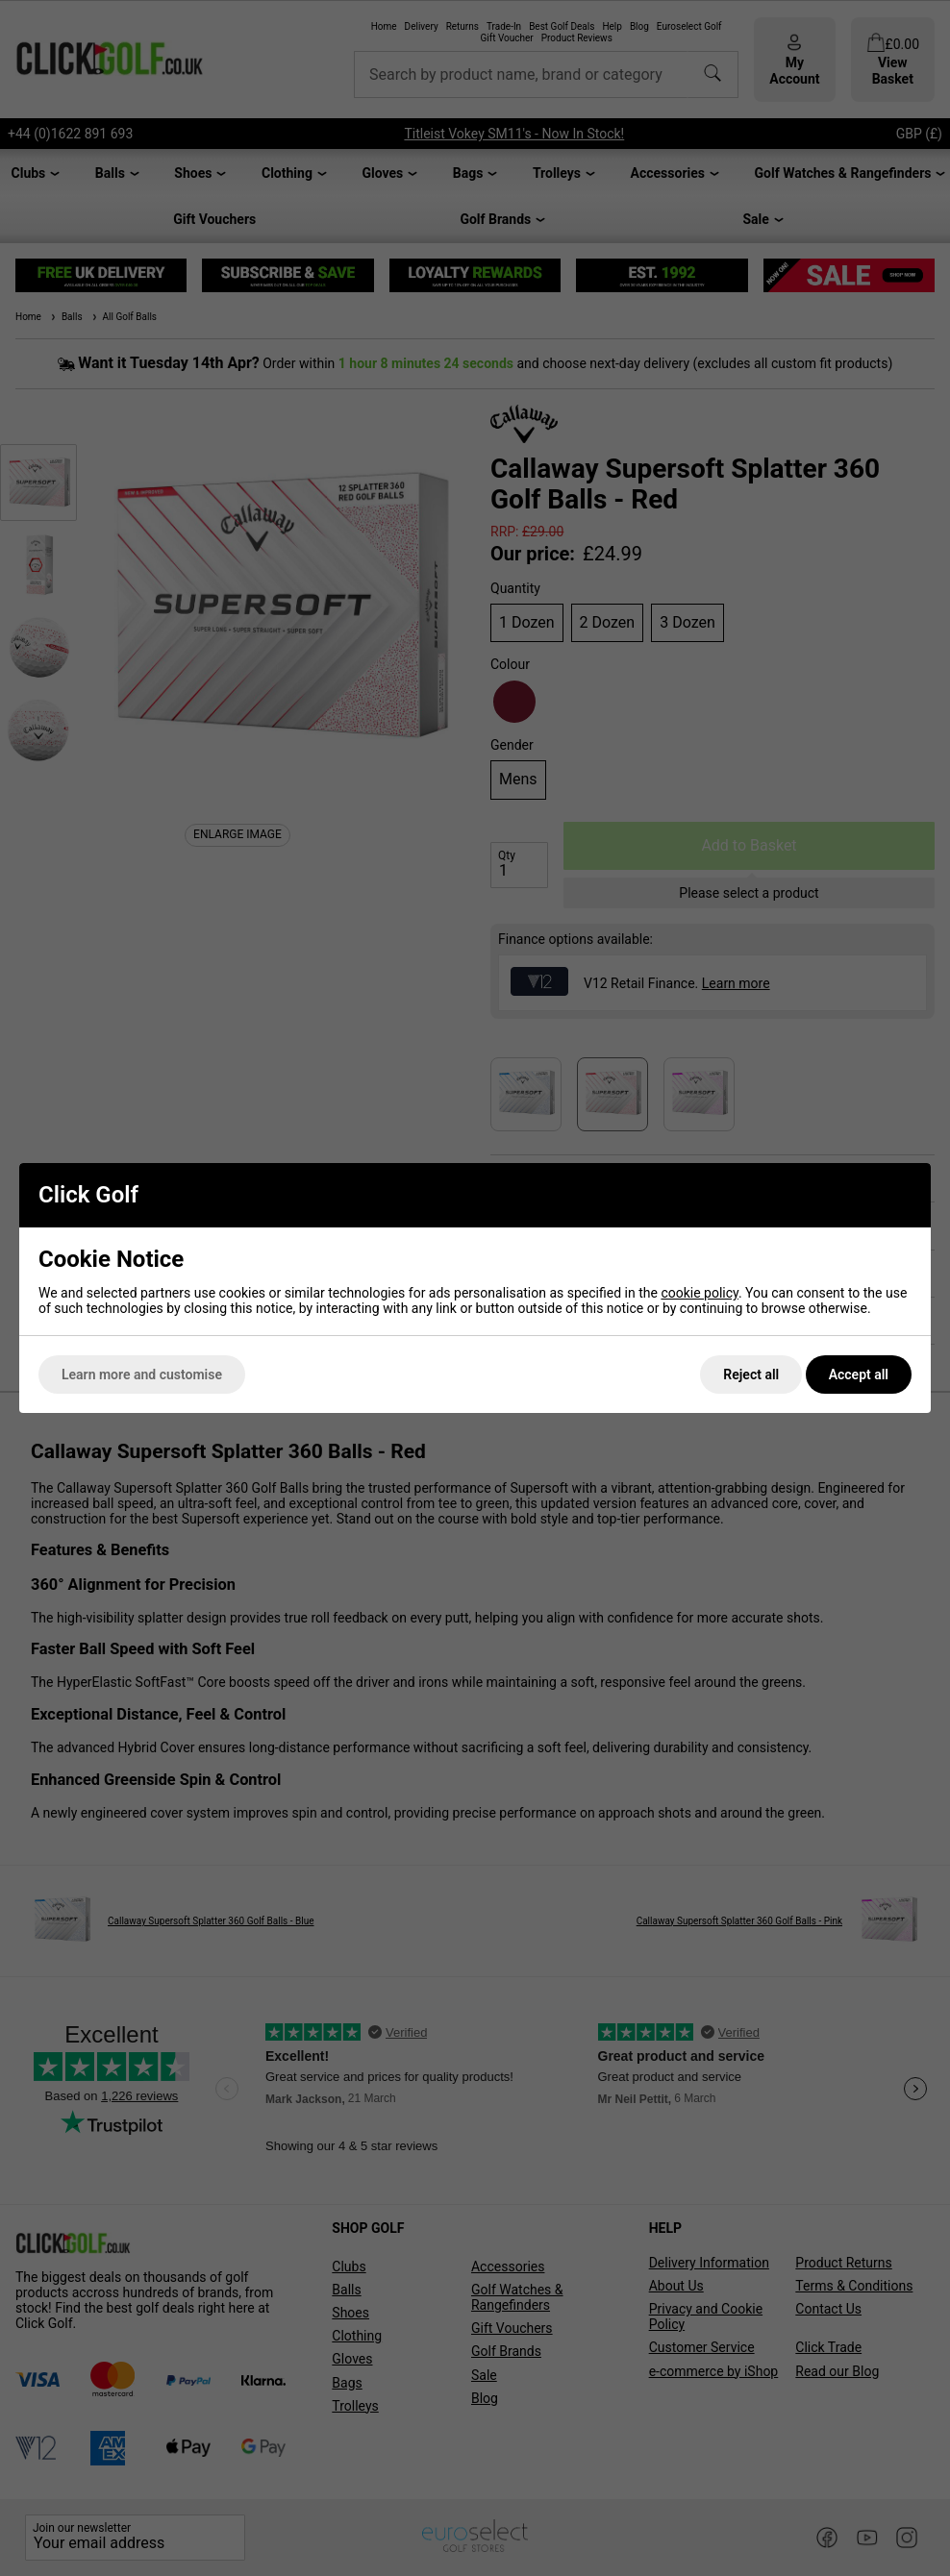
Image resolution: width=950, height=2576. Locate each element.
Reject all (751, 1374)
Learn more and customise (142, 1374)
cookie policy (699, 1292)
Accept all (858, 1374)
